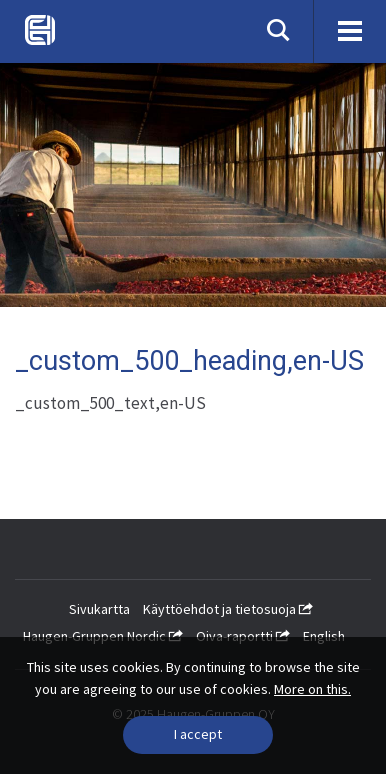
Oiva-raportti (243, 636)
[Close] (198, 735)
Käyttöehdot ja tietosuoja (228, 609)
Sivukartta (99, 609)
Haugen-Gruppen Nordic (103, 636)
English (324, 636)
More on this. (312, 689)
